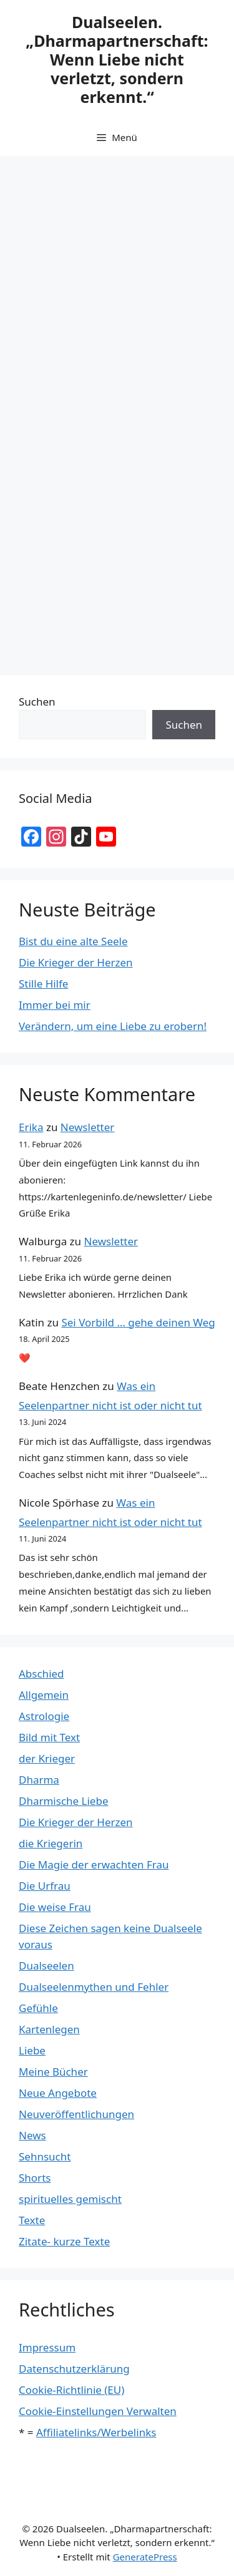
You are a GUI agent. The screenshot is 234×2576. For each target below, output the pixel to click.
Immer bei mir (54, 1005)
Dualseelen (46, 1965)
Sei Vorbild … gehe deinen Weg (138, 1322)
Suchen (37, 701)
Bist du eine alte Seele (73, 941)
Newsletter (88, 1127)
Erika (31, 1127)
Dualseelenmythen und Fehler (93, 1987)
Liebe (32, 2050)
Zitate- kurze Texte (64, 2241)
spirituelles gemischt (70, 2199)
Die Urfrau (45, 1886)
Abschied (41, 1673)
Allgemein (44, 1695)
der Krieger (47, 1758)
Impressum (47, 2347)
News (32, 2135)
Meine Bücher (53, 2071)
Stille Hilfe (43, 983)
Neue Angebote (58, 2093)
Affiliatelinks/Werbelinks (96, 2432)
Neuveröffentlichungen (76, 2114)
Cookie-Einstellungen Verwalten (98, 2411)
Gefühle (38, 2008)
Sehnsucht (45, 2156)
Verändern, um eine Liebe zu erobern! (113, 1026)
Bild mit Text (49, 1737)
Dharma (39, 1779)
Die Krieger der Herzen (76, 962)
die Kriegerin (50, 1843)
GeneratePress (145, 2556)
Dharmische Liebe (64, 1801)
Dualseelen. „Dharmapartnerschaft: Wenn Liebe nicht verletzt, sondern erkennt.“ (117, 59)
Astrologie (44, 1716)
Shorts (35, 2177)
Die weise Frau (55, 1907)
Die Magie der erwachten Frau (93, 1864)
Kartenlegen (49, 2029)
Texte (32, 2220)
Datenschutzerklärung (74, 2368)
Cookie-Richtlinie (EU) (71, 2390)
